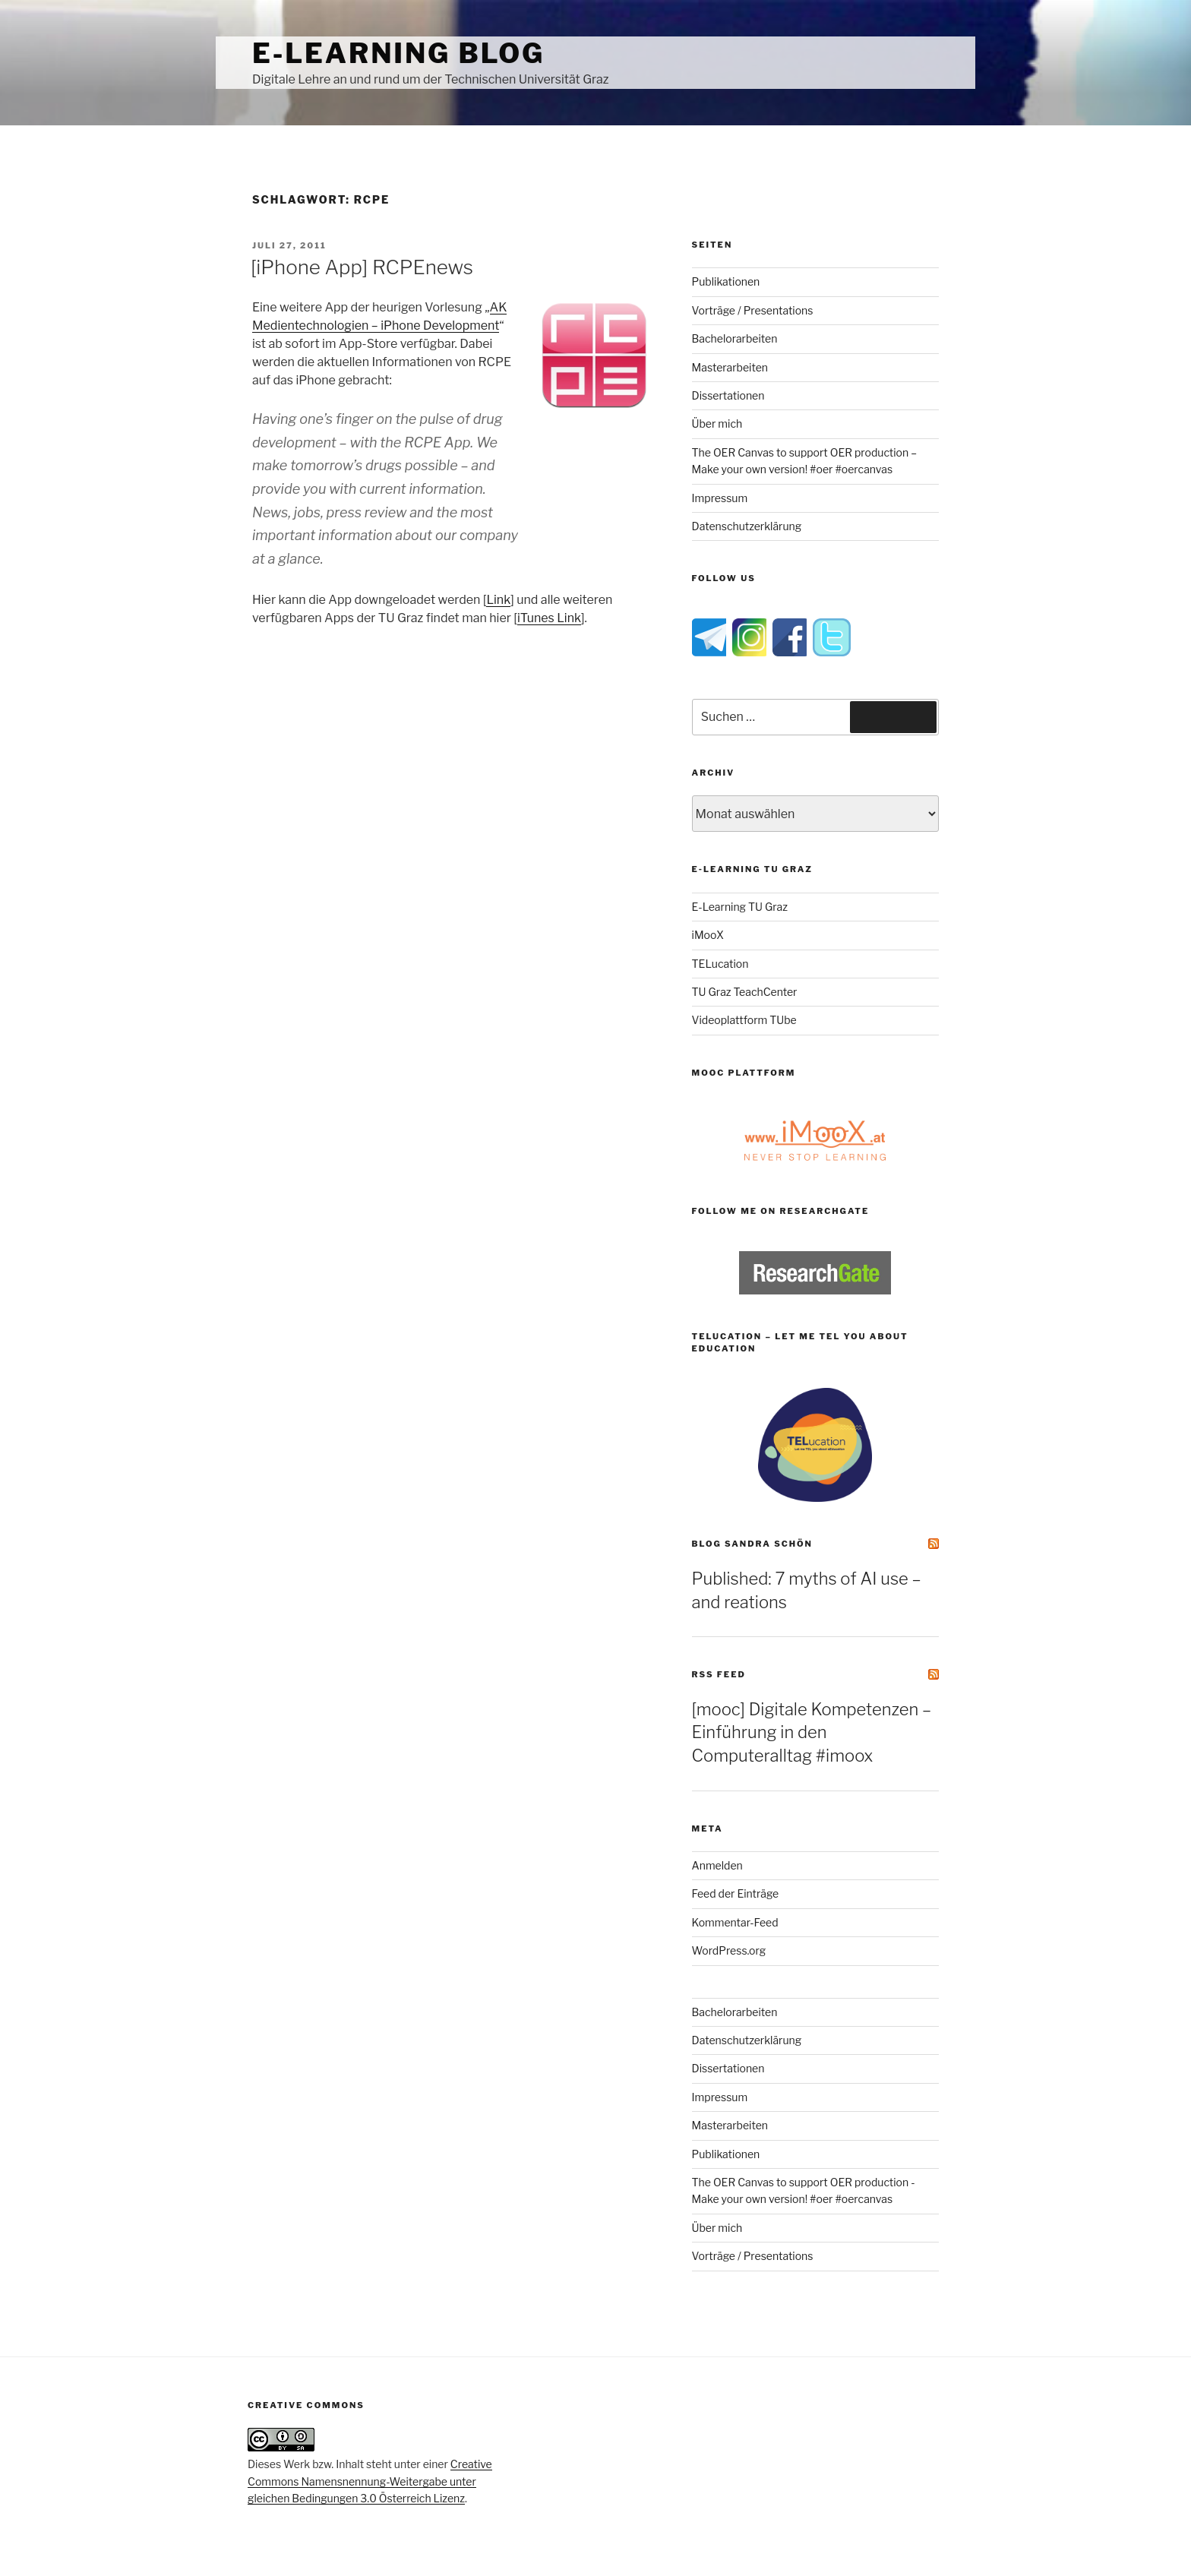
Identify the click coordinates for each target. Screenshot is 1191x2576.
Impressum (720, 497)
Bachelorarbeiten (735, 338)
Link (498, 600)
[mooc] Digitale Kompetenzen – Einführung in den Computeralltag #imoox (812, 1732)
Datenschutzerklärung (747, 526)
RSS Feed (719, 1674)
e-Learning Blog (398, 53)
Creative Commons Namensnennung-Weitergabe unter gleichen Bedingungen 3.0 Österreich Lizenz (370, 2481)
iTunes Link (549, 618)
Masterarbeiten (730, 367)
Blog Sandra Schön (752, 1543)
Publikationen (726, 281)
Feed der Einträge (735, 1893)
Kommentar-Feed (735, 1922)
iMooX (708, 934)
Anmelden (717, 1865)
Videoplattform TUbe (744, 1019)
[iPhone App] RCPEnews (362, 267)
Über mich (717, 423)
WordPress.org (729, 1950)
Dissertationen (728, 395)
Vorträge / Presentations (752, 310)
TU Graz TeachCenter (745, 991)
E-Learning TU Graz (740, 906)
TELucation (720, 963)
